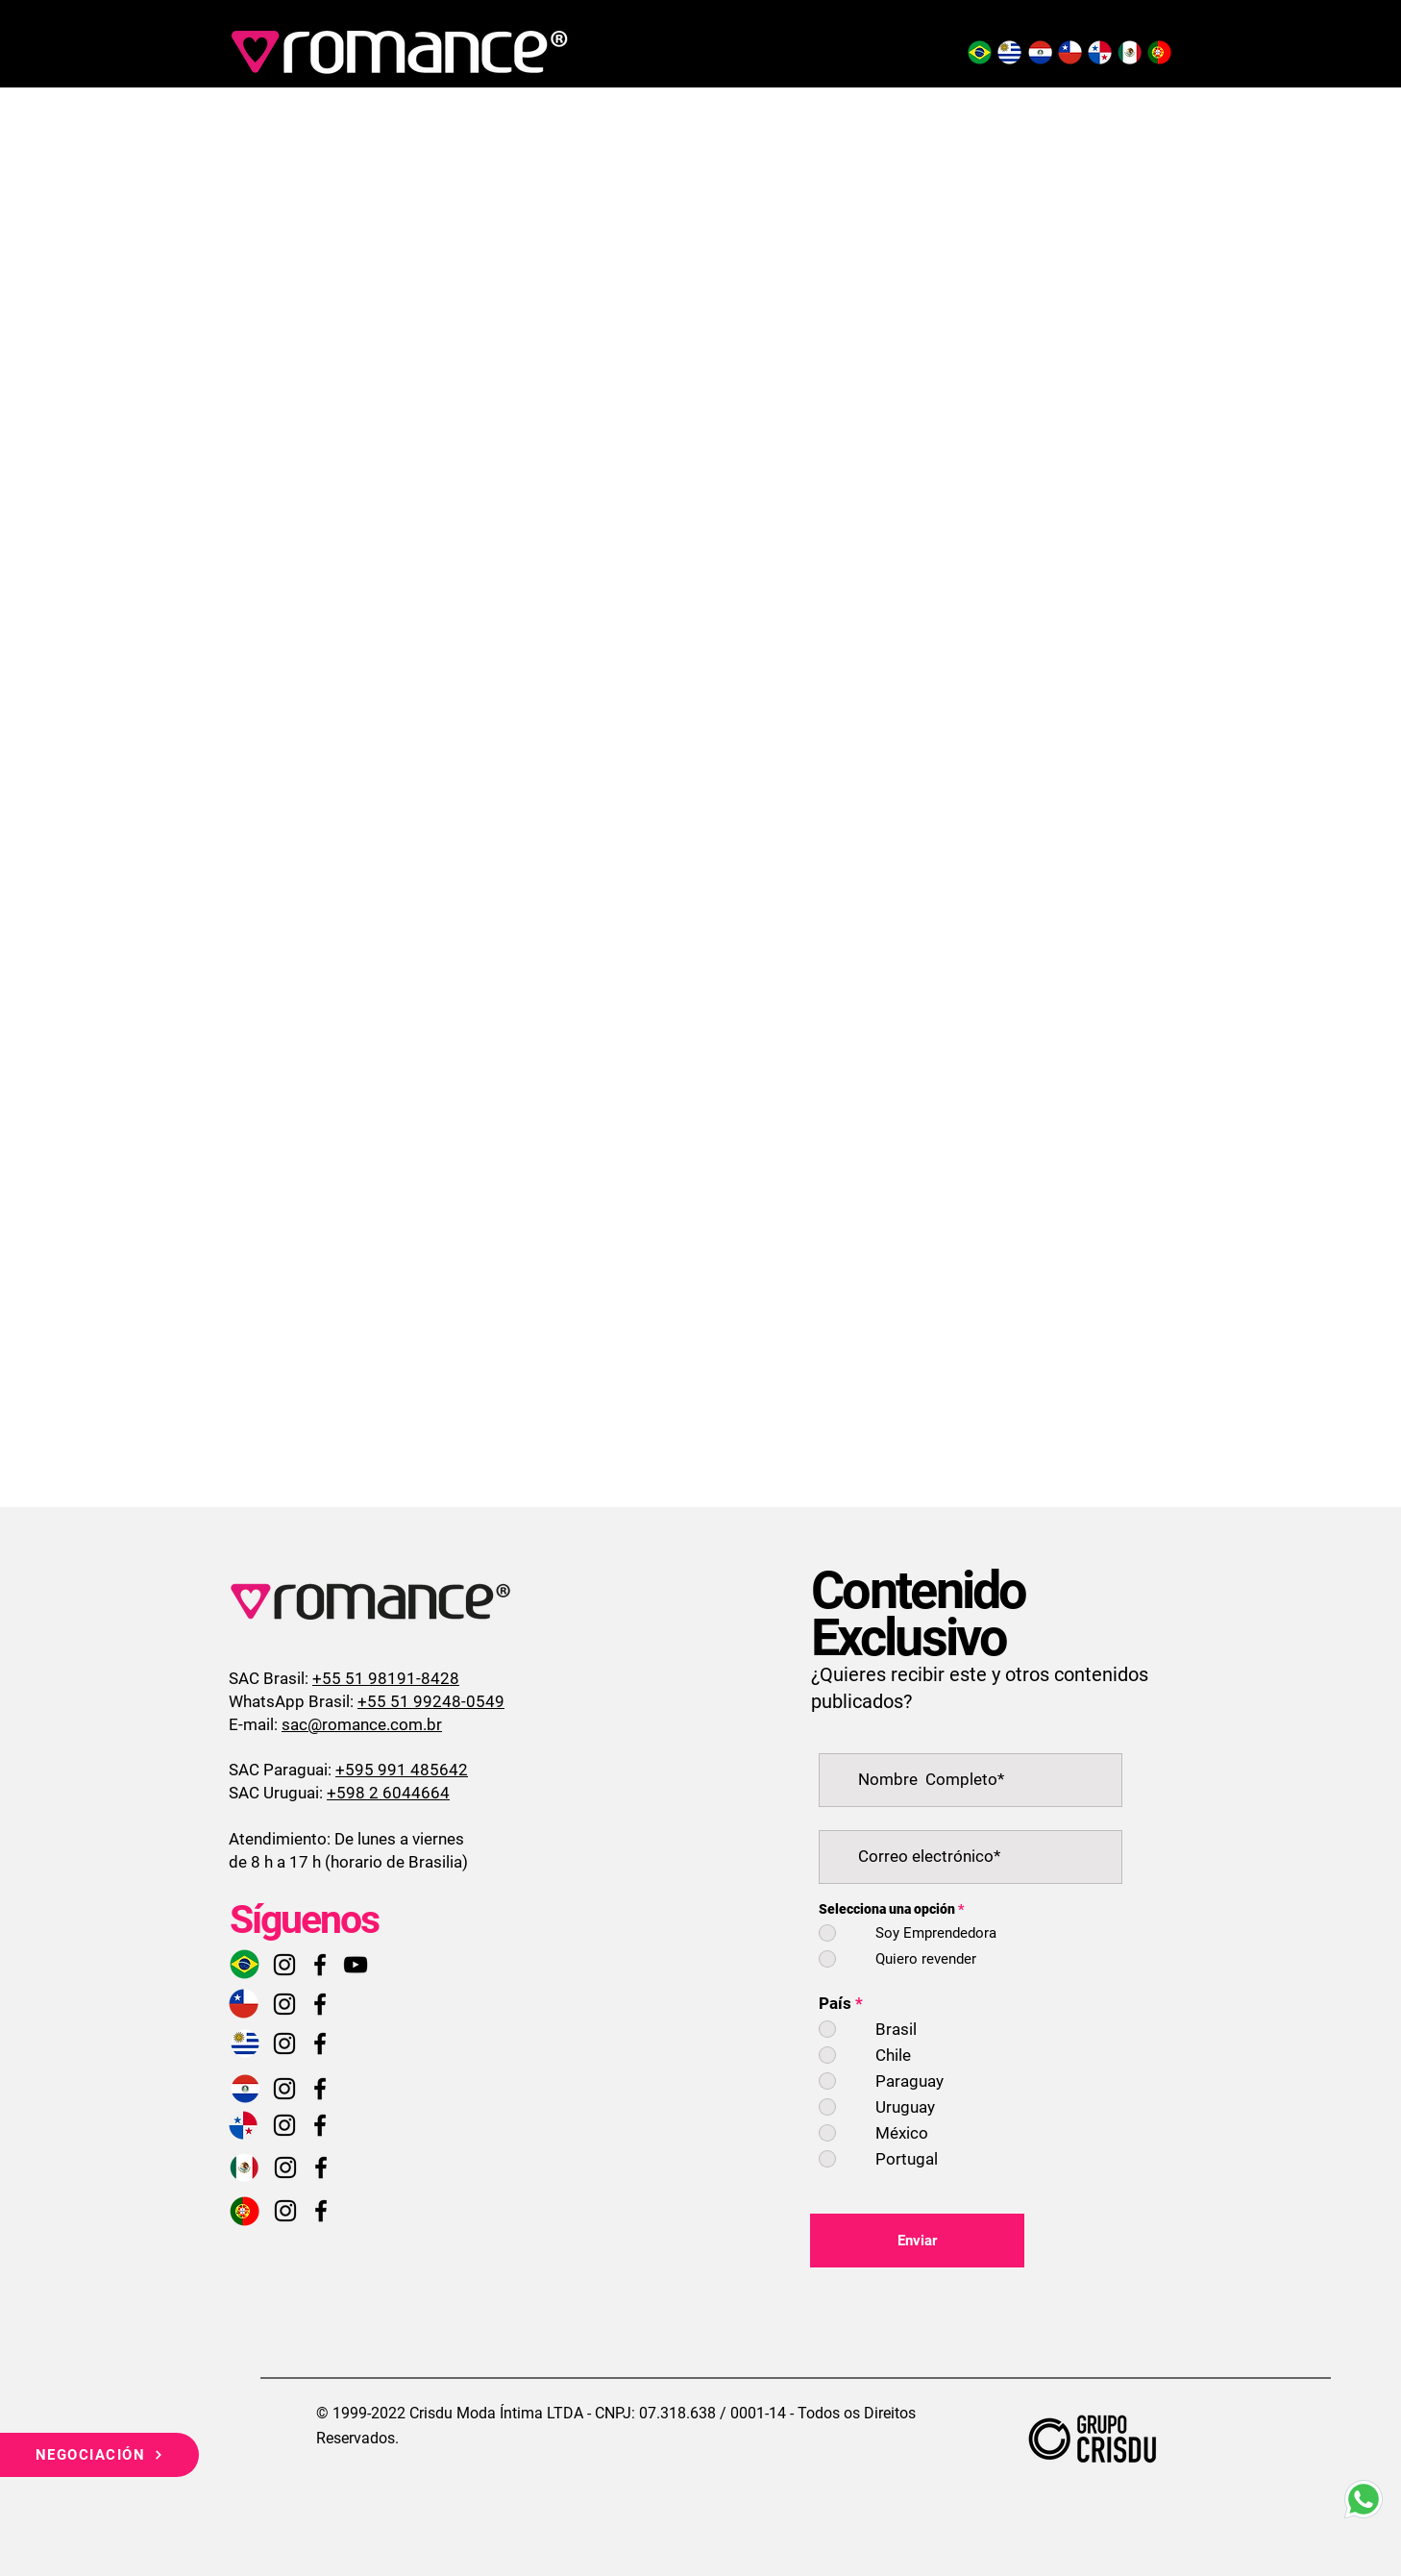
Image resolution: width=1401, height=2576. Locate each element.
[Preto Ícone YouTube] (355, 1964)
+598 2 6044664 (388, 1792)
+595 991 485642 (401, 1769)
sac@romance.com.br (362, 1724)
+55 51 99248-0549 (430, 1701)
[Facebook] (320, 1964)
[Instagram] (284, 1964)
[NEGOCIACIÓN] (99, 2455)
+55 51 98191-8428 (385, 1678)
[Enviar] (917, 2240)
